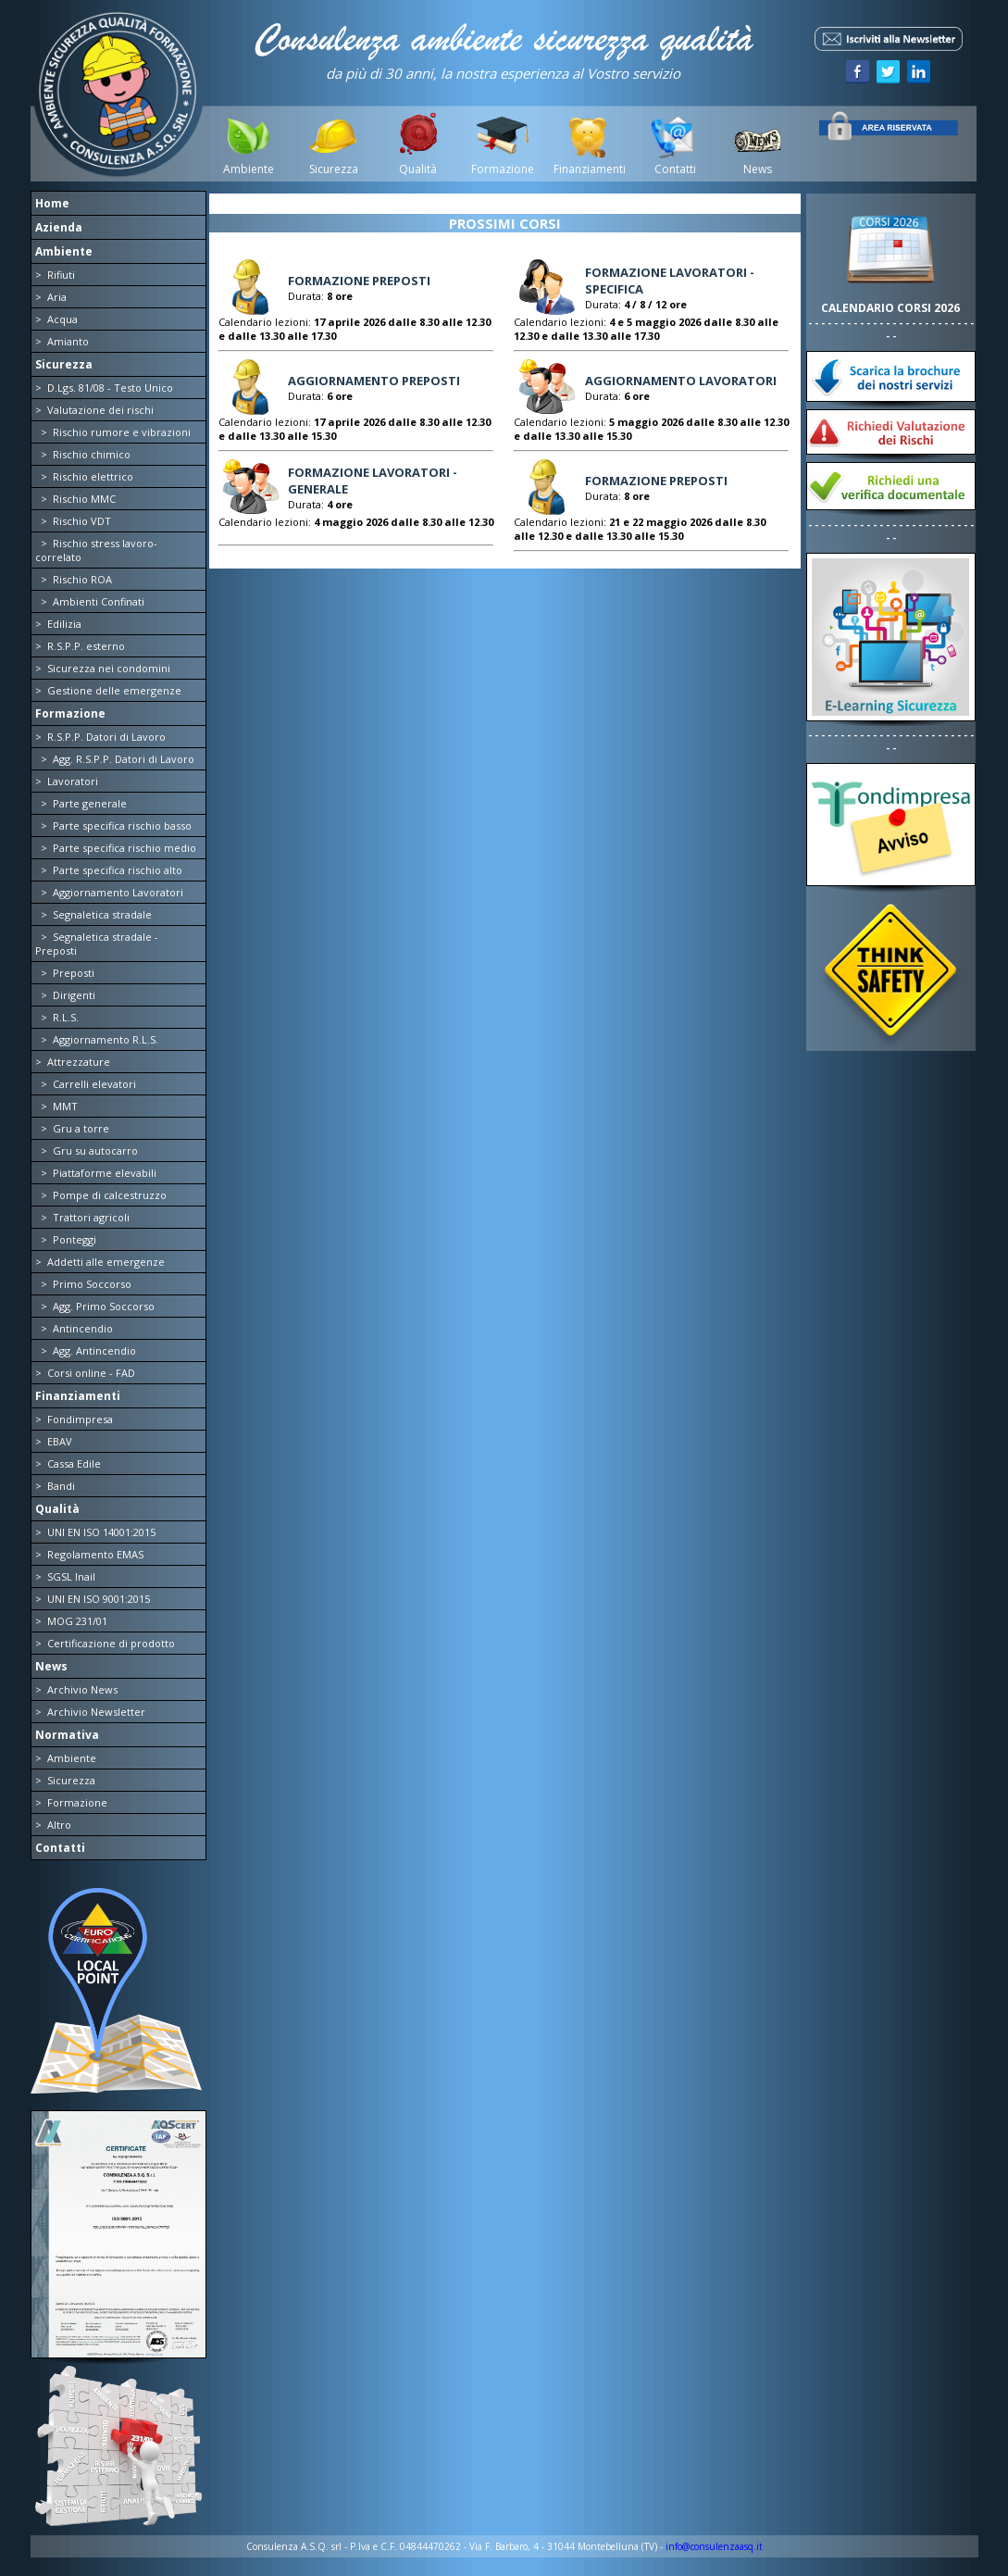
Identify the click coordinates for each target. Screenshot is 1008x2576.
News (757, 169)
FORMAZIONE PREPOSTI (359, 280)
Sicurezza (333, 169)
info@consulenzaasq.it (714, 2546)
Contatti (672, 169)
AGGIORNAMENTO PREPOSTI (374, 380)
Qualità (418, 169)
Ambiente (248, 169)
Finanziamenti (588, 169)
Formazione (502, 169)
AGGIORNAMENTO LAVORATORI (681, 380)
